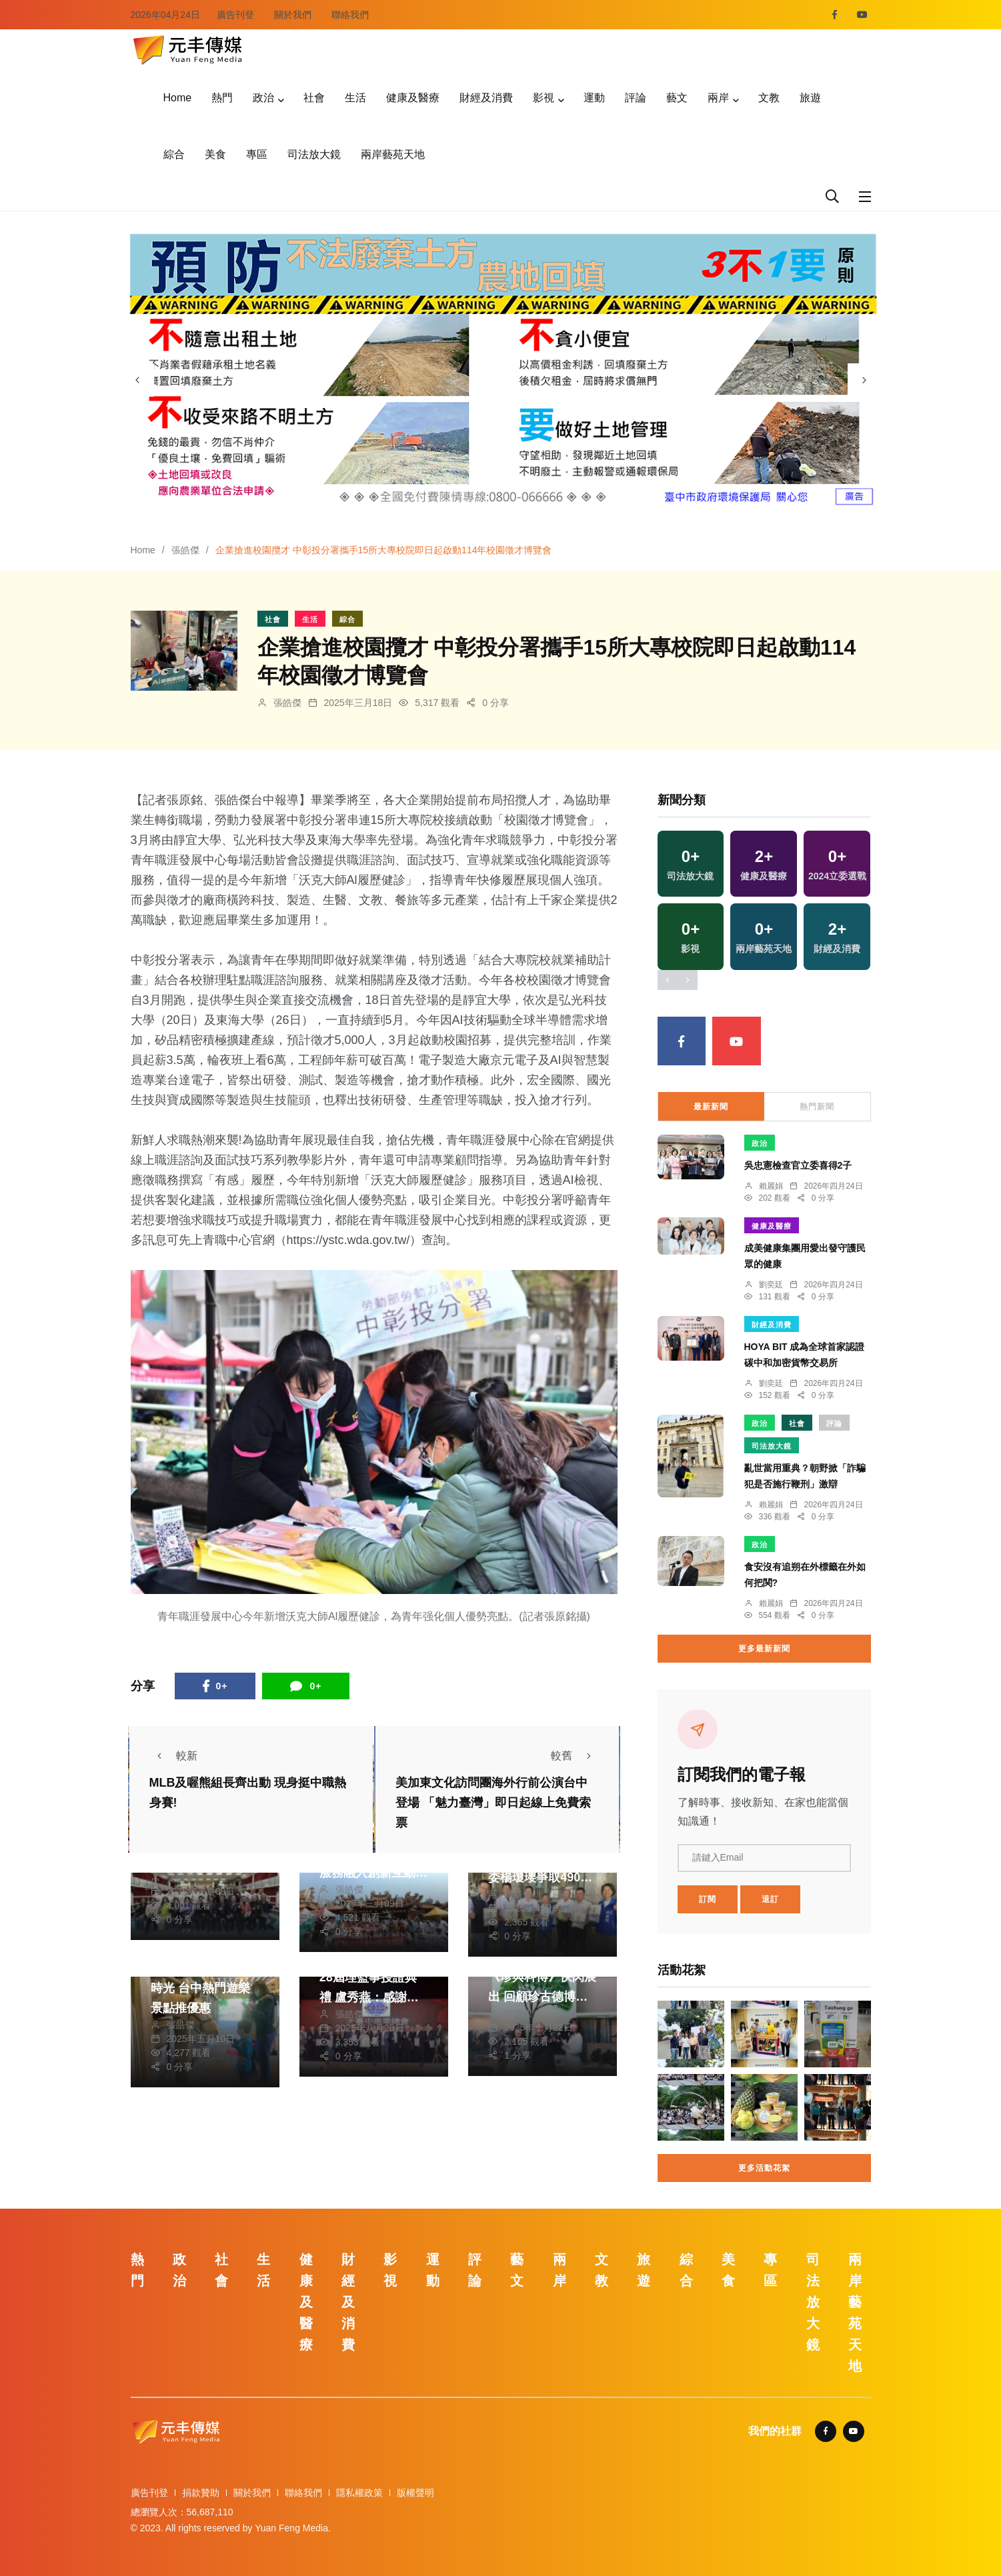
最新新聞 (711, 1106)
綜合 (174, 154)
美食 (215, 154)
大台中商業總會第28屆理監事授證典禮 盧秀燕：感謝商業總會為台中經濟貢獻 (373, 1997)
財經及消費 (486, 97)
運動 (594, 97)
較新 (173, 1755)
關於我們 (292, 14)
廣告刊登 (235, 14)
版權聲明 (415, 2492)
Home (177, 97)
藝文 (677, 97)
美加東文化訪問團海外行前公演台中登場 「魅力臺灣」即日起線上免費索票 (493, 1802)
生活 (355, 97)
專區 (256, 154)
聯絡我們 (350, 14)
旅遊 (810, 97)
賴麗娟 (771, 1186)
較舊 (575, 1755)
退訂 (770, 1899)
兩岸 (718, 97)
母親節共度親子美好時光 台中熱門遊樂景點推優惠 (205, 1988)
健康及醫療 (412, 97)
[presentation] (137, 380)
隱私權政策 (359, 2492)
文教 (769, 97)
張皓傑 (185, 550)
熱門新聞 (817, 1106)
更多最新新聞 (764, 1648)
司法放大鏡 (314, 154)
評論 (635, 97)
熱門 (222, 97)
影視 (543, 97)
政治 (263, 97)
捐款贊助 (200, 2492)
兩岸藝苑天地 (393, 154)
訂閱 (707, 1899)
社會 (314, 97)
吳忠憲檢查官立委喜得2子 (798, 1165)
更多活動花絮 (764, 2168)
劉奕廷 (771, 1284)
